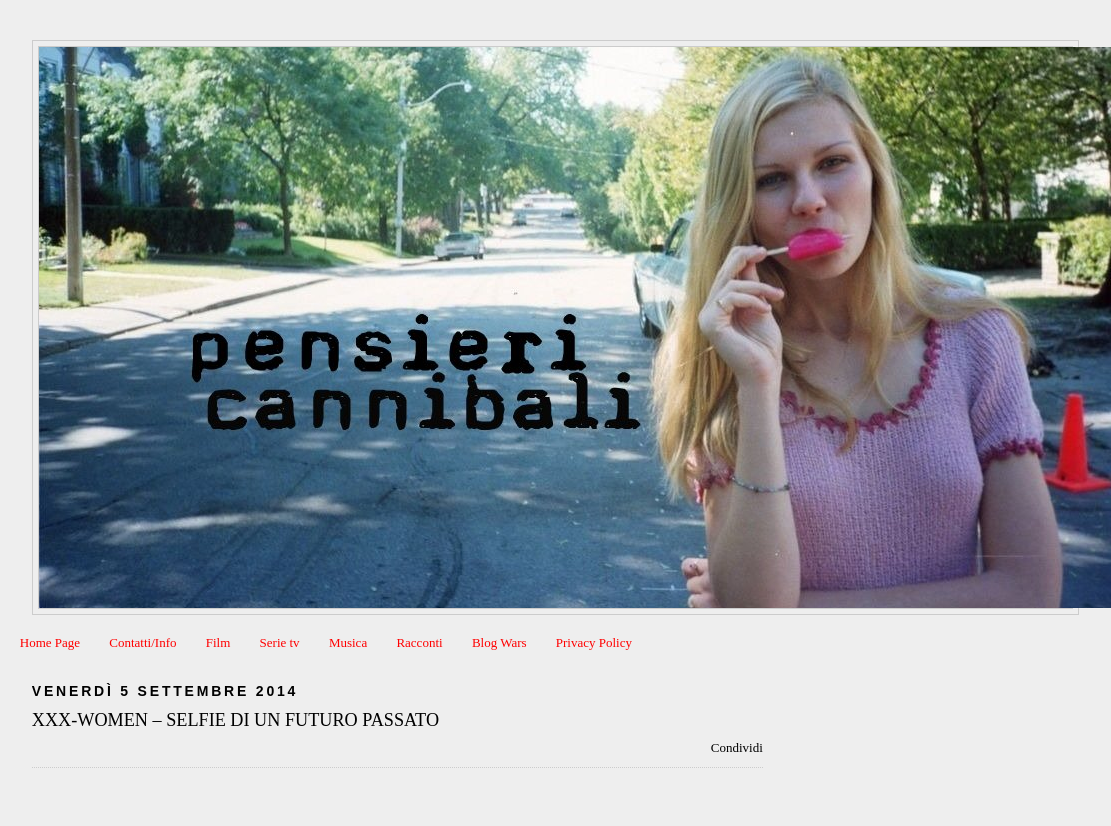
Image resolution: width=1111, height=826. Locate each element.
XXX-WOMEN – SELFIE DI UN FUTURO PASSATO (235, 720)
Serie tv (280, 642)
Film (218, 642)
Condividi (737, 747)
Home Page (50, 642)
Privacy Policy (594, 642)
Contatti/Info (142, 642)
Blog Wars (499, 642)
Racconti (419, 642)
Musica (348, 642)
